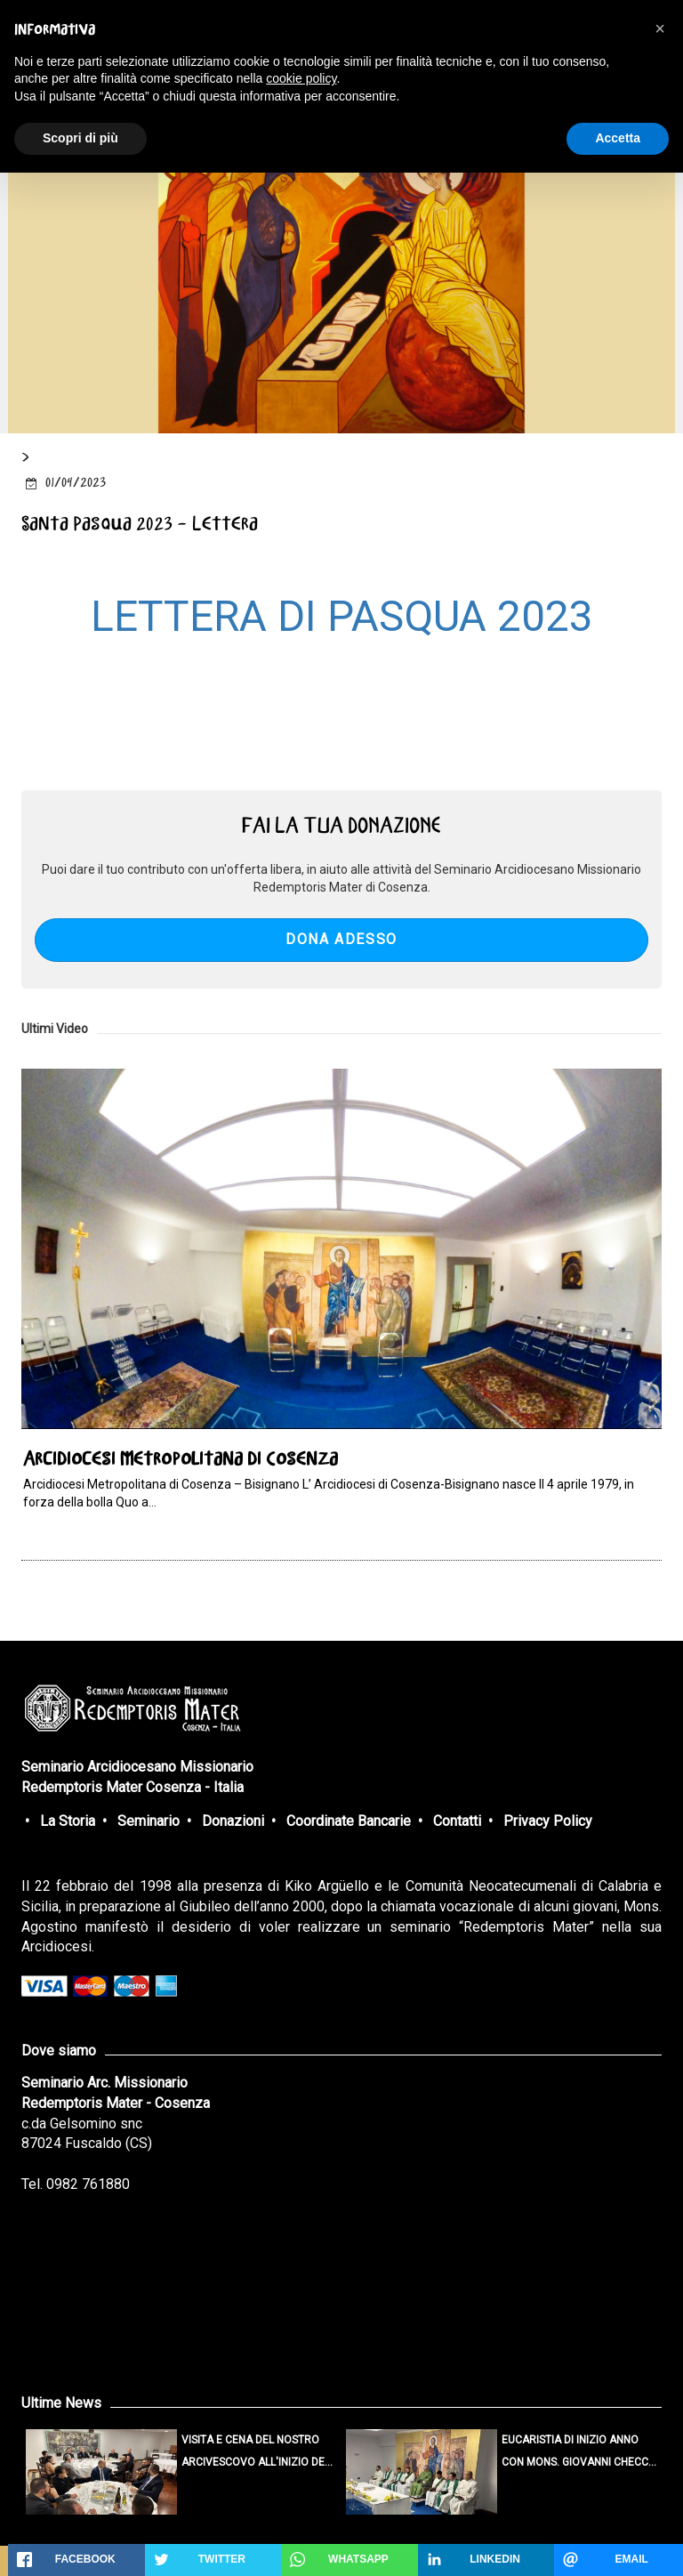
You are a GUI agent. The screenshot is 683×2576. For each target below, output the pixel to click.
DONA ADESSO (341, 939)
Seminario (148, 1821)
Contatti (457, 1821)
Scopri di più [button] (80, 138)
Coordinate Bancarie (348, 1821)
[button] (660, 28)
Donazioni (233, 1821)
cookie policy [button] (301, 78)
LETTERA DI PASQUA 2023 (342, 616)
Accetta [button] (617, 138)
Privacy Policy (547, 1821)
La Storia (67, 1821)
